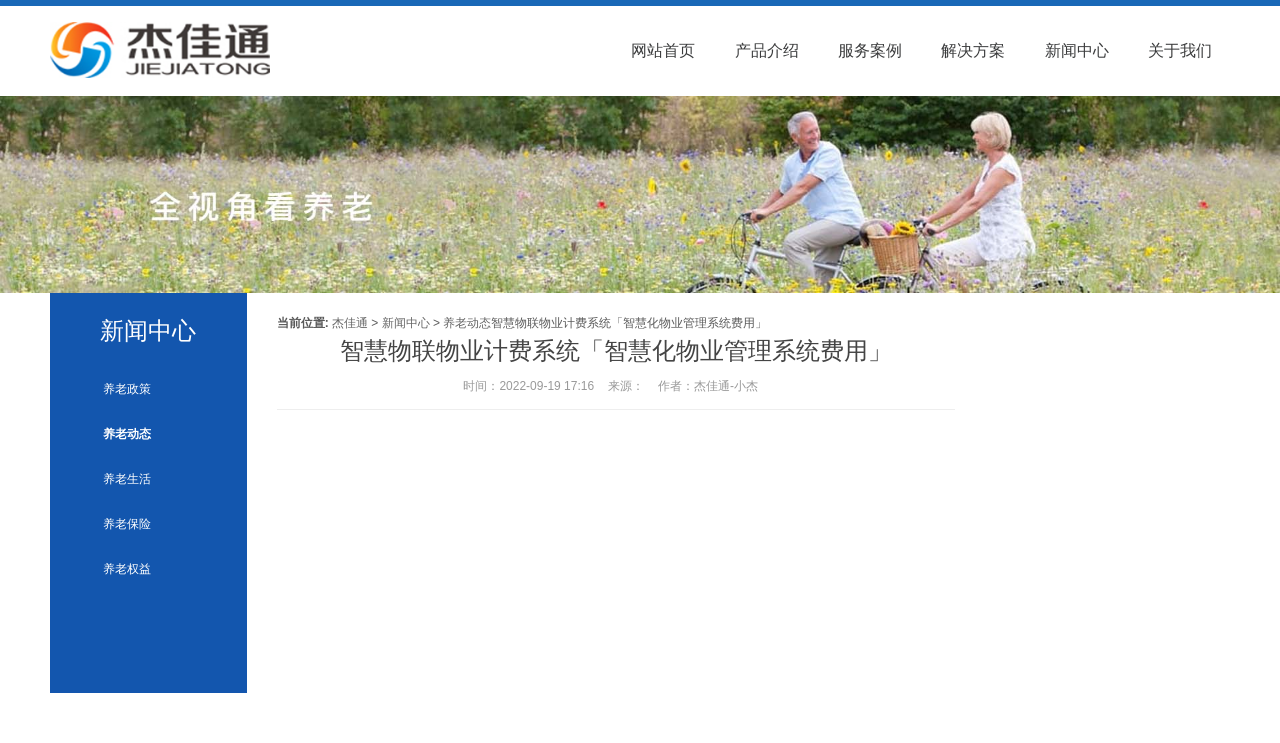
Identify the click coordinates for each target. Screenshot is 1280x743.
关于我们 (1180, 50)
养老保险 (127, 524)
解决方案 (973, 50)
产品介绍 (767, 50)
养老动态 (127, 434)
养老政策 (127, 389)
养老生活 (127, 479)
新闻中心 (1077, 50)
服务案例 (870, 50)
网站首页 (663, 50)
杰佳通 (350, 323)
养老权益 (127, 569)
